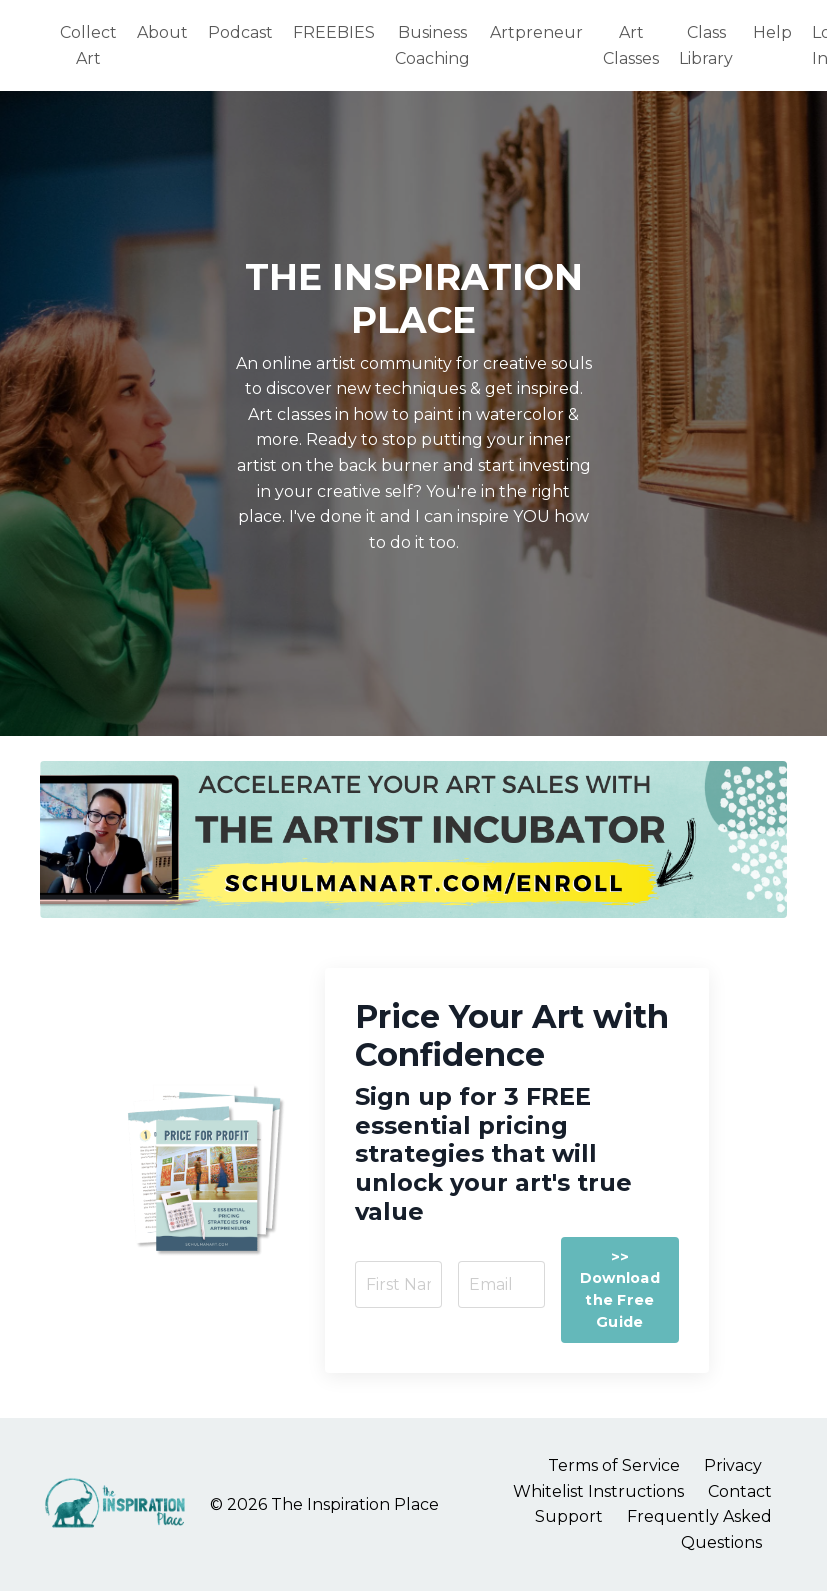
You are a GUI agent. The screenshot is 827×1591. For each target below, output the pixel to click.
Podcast (240, 32)
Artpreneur (536, 32)
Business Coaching (432, 45)
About (162, 32)
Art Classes (631, 45)
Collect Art (88, 45)
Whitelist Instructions (598, 1491)
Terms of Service (614, 1465)
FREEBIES (334, 32)
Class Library (706, 45)
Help (772, 32)
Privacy (733, 1465)
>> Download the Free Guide (620, 1289)
